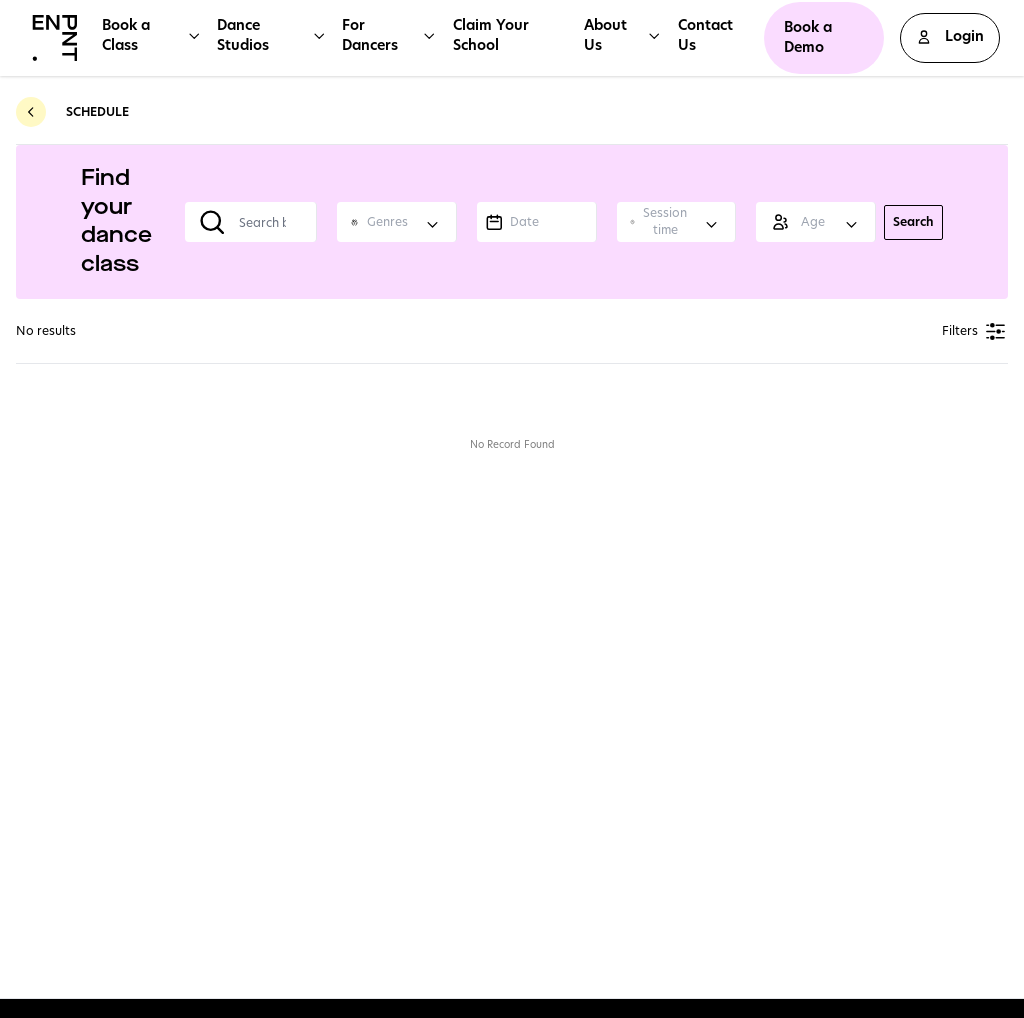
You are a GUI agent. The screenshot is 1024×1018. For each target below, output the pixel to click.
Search (913, 221)
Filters (975, 331)
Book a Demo (808, 37)
